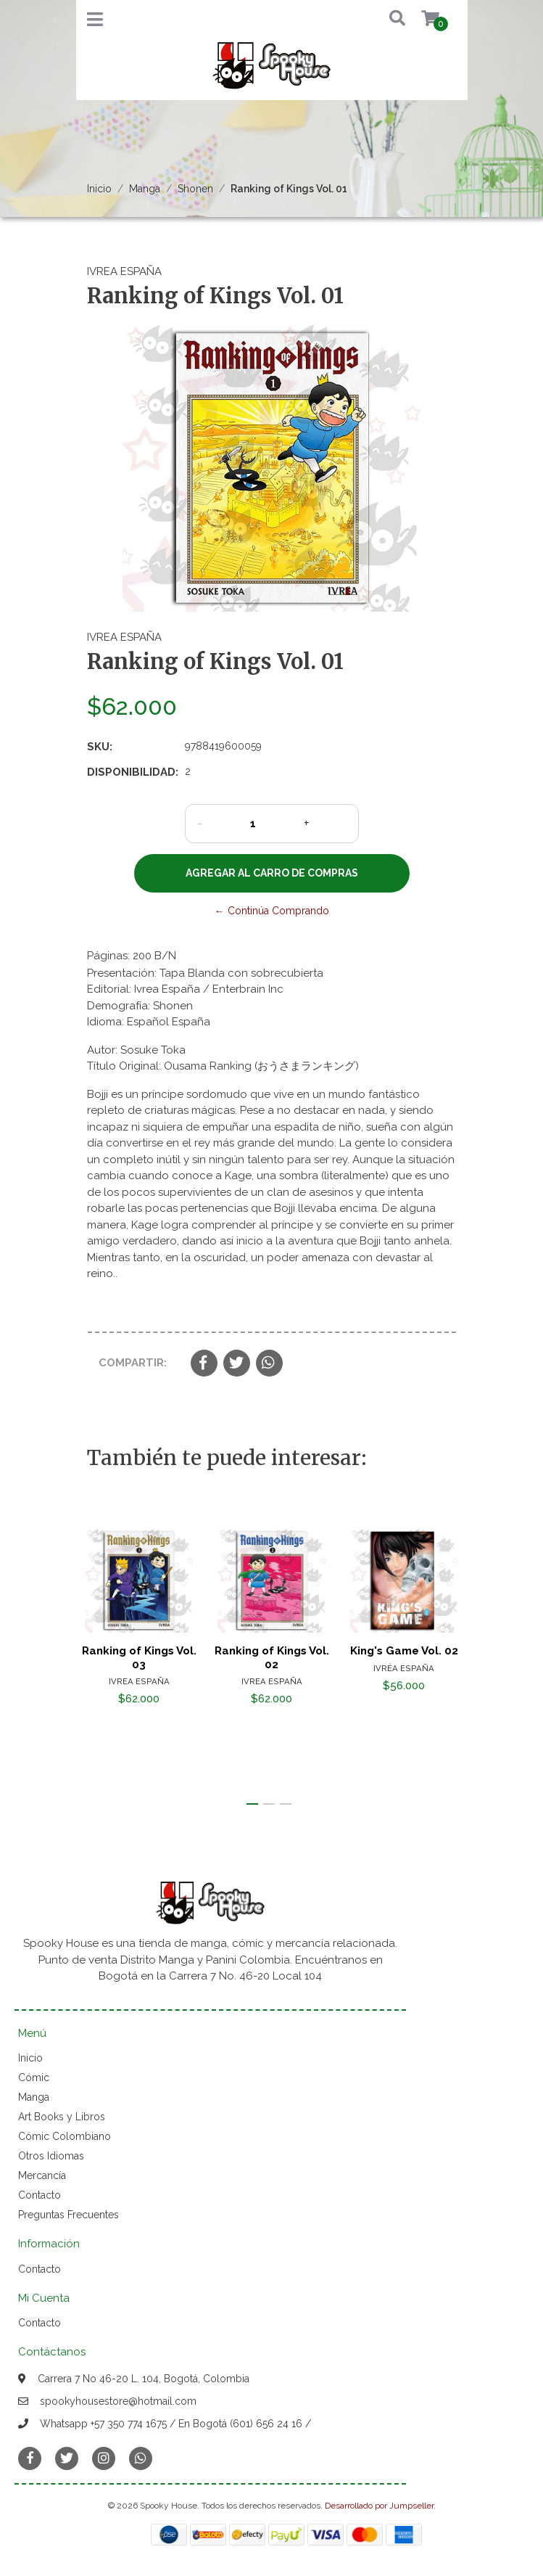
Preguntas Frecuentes (68, 2214)
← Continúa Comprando (272, 910)
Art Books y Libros (61, 2116)
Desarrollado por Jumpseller (379, 2506)
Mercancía (42, 2175)
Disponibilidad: (130, 772)
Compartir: (133, 1362)
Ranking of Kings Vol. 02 (271, 1657)
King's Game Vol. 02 (404, 1650)
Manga (144, 188)
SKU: (99, 746)
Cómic (33, 2077)
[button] (386, 19)
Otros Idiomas (51, 2156)
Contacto (39, 2195)
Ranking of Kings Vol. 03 (138, 1657)
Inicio (99, 188)
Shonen (195, 188)
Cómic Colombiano (64, 2136)
